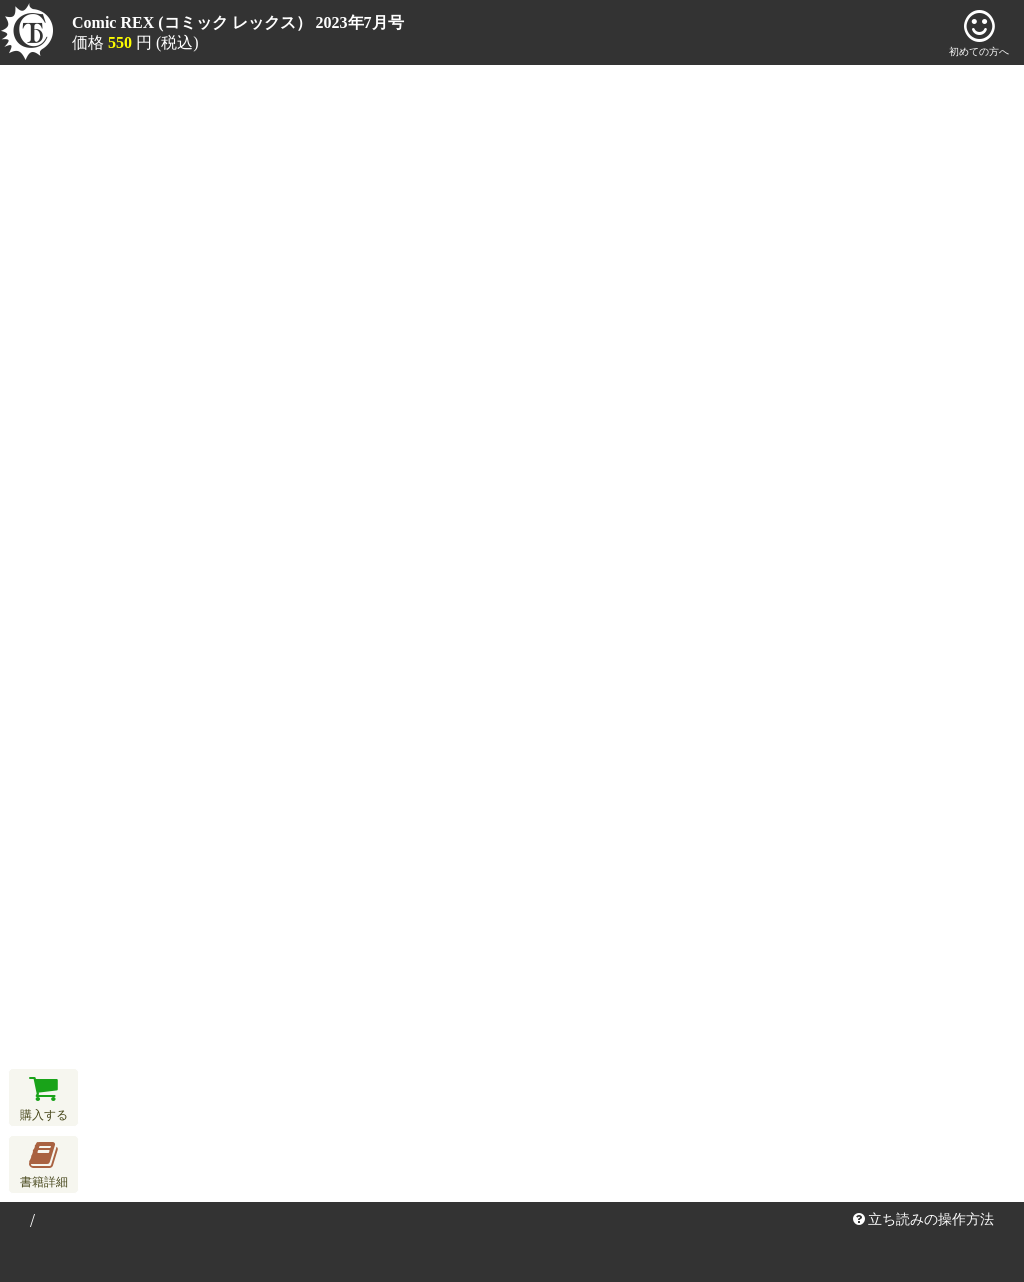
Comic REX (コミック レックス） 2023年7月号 (238, 22)
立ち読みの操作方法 (924, 1219)
